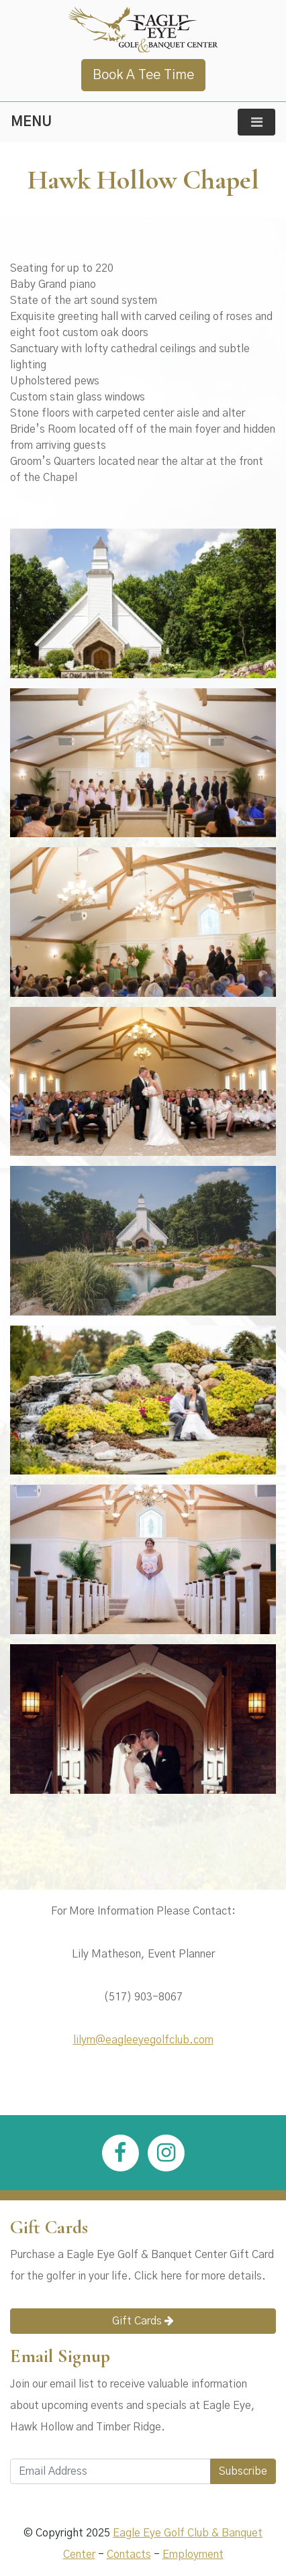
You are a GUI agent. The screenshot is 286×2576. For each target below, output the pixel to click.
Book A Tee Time (143, 75)
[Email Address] (110, 2471)
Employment (193, 2554)
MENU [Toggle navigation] (31, 122)
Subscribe (243, 2471)
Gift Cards (143, 2320)
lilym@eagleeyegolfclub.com (143, 2040)
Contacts (129, 2554)
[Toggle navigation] (256, 122)
